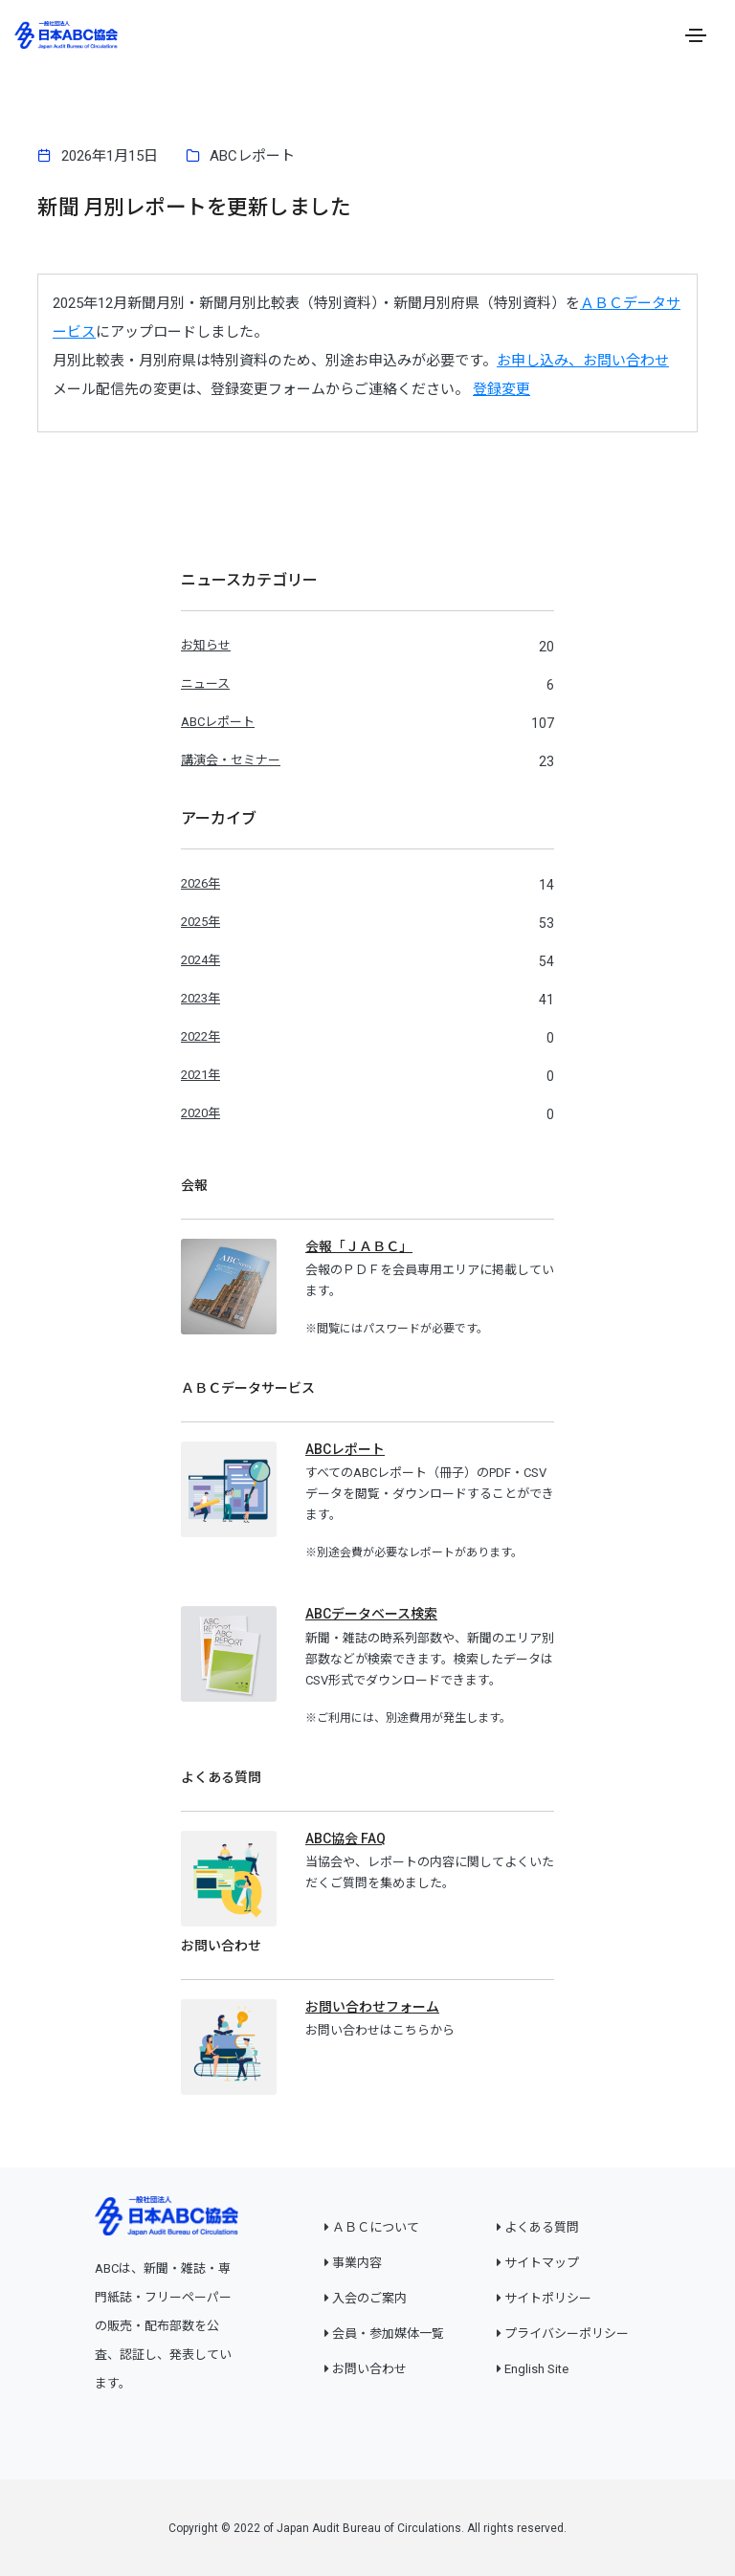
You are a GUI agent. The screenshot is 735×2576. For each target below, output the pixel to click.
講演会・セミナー (230, 760)
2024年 (200, 960)
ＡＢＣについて (375, 2227)
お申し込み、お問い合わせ (583, 360)
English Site (536, 2369)
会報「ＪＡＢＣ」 (358, 1246)
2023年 (200, 998)
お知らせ (206, 645)
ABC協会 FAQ (345, 1838)
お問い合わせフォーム (372, 2007)
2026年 (200, 883)
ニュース (205, 683)
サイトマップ (541, 2263)
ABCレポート (252, 156)
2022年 (200, 1036)
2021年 (200, 1075)
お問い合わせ (369, 2369)
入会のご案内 (369, 2298)
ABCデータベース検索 (371, 1613)
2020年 (200, 1113)
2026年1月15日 (109, 156)
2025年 (200, 921)
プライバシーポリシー (566, 2333)
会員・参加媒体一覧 (388, 2333)
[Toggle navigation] (695, 35)
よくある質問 (541, 2227)
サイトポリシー (547, 2298)
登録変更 (501, 389)
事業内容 (357, 2263)
